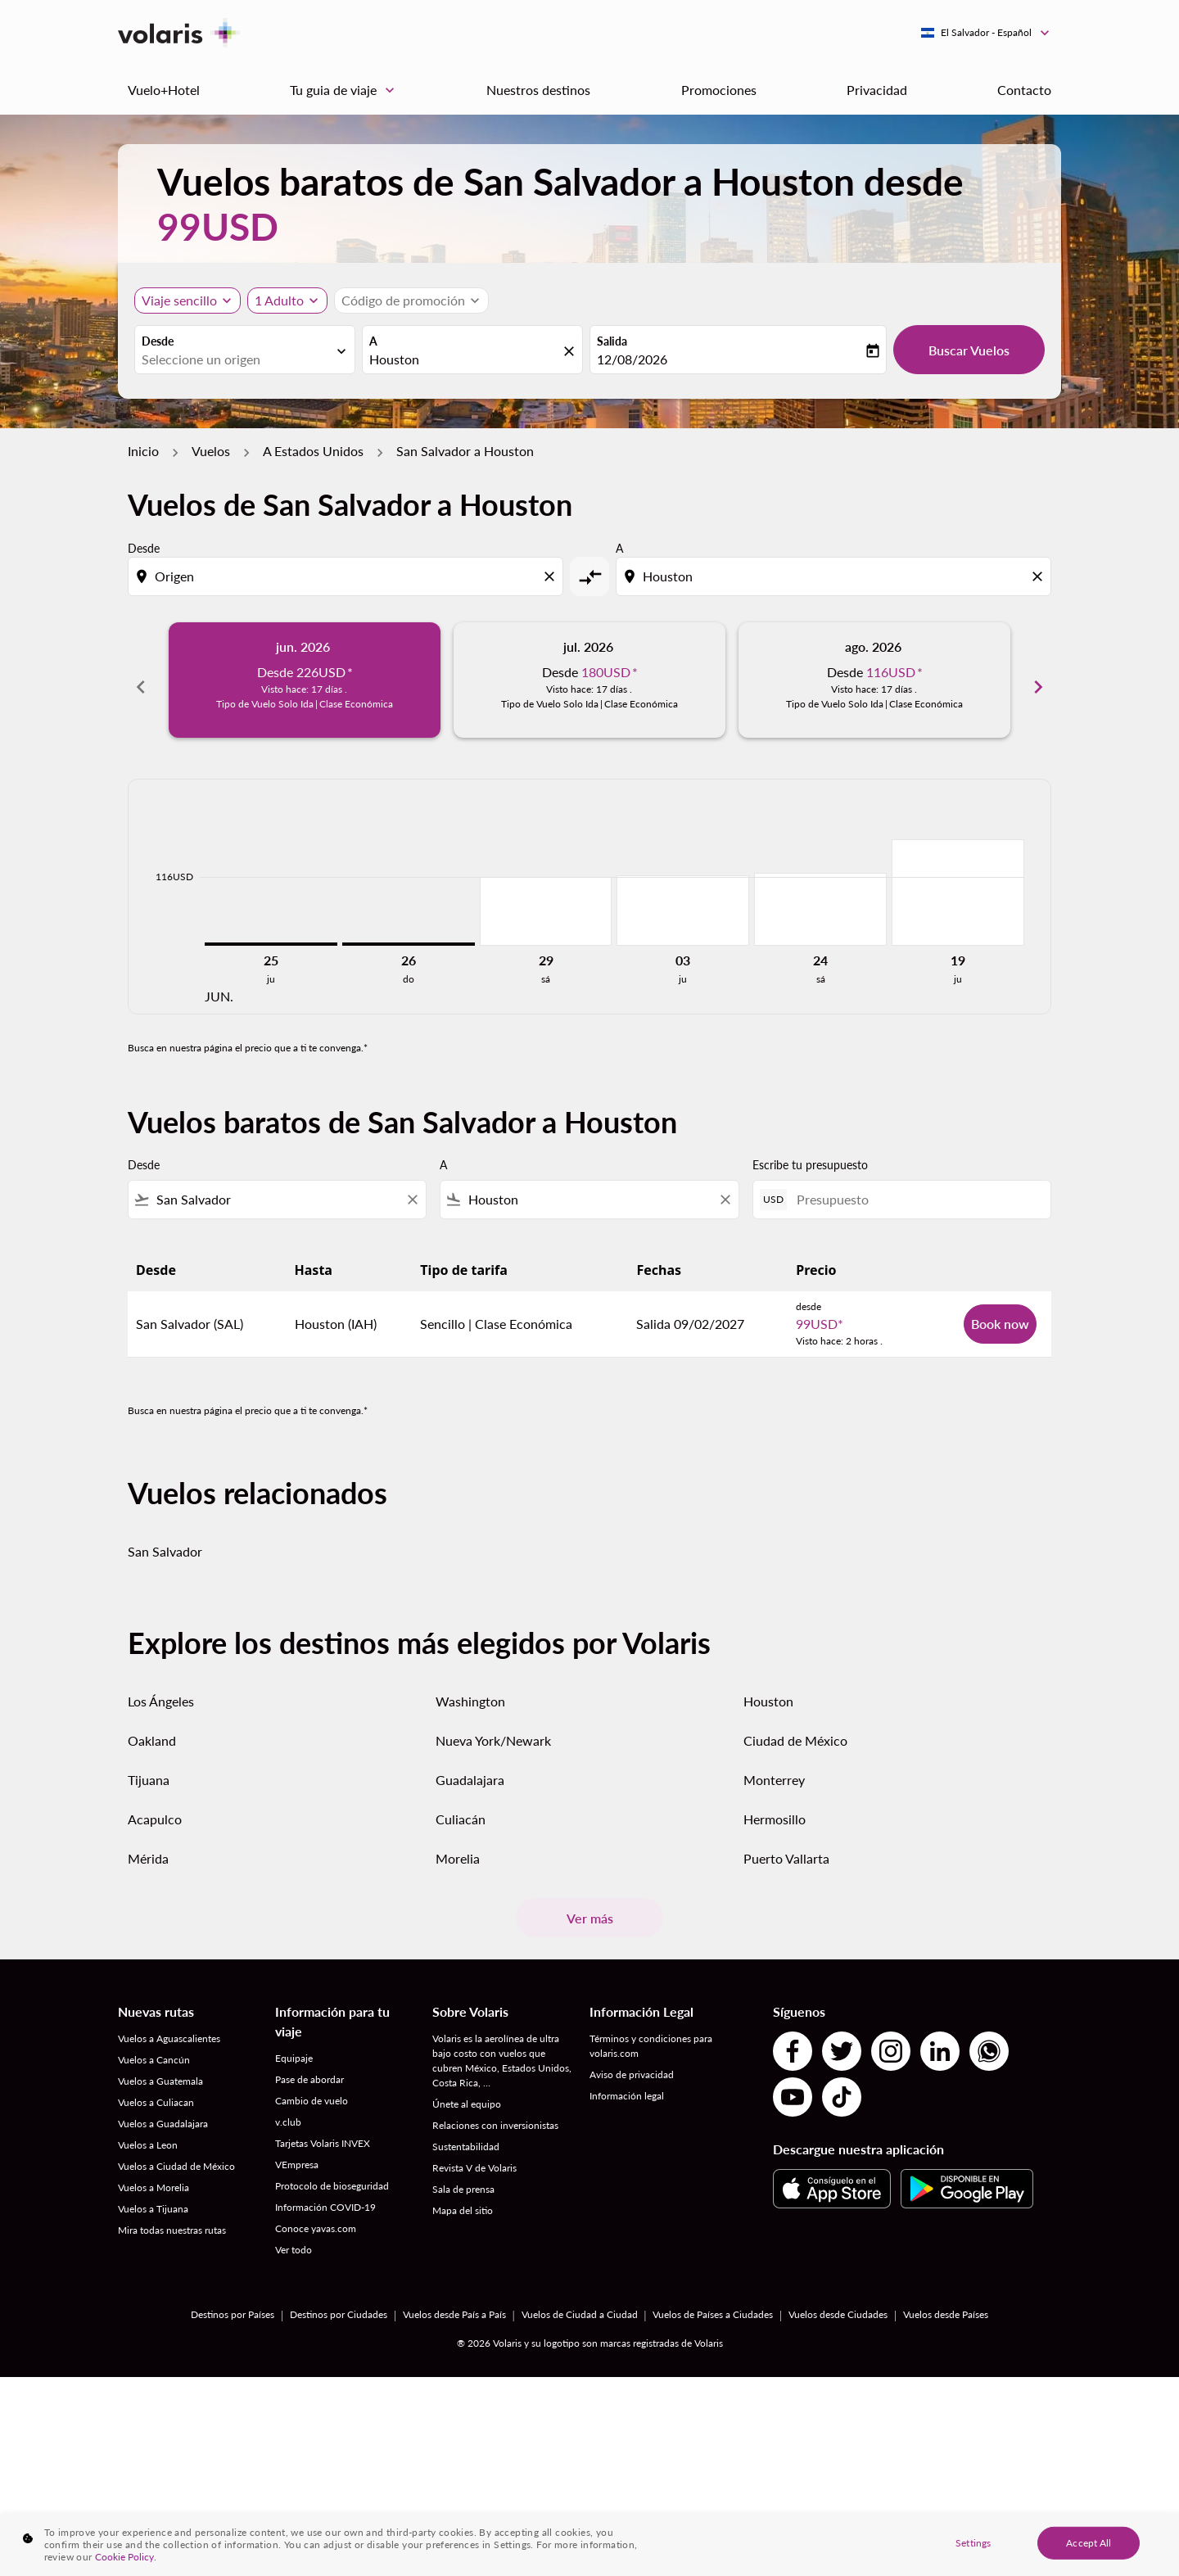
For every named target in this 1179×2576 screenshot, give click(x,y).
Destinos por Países (232, 2304)
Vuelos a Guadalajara (163, 2113)
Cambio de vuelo (311, 2090)
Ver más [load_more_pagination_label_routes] (590, 1907)
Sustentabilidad (465, 2136)
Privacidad (877, 89)
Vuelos (211, 451)
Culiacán (461, 1808)
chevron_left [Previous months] (141, 680)
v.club (288, 2111)
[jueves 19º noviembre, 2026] (958, 882)
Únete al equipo (466, 2093)
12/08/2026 (632, 359)
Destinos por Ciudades (338, 2304)
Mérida (148, 1847)
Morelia (458, 1847)
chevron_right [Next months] (1038, 680)
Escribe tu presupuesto (810, 1154)
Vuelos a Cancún (154, 2049)
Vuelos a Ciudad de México (176, 2155)
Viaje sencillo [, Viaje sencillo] (179, 300)
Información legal (627, 2085)
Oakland (152, 1730)
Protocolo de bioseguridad (332, 2175)
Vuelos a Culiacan (156, 2092)
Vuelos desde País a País (454, 2304)
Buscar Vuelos (969, 350)
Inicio (143, 451)
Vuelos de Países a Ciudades (713, 2304)
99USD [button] (217, 226)
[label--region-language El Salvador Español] (986, 32)
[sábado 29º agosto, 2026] (546, 900)
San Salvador (165, 1540)
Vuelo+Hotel (164, 89)
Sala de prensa (463, 2178)
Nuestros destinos (538, 89)
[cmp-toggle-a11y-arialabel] (589, 576)
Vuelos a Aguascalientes (169, 2028)
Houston (768, 1690)
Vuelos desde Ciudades (838, 2304)
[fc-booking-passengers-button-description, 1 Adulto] (279, 300)
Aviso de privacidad (632, 2064)
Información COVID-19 (325, 2196)
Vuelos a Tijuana (153, 2198)
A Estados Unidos (313, 451)
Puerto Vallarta (786, 1847)
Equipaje (294, 2047)
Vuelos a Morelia (153, 2177)
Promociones (719, 89)
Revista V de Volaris (474, 2157)
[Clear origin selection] (551, 576)
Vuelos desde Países (945, 2304)
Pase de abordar (309, 2069)
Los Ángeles (161, 1690)
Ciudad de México (795, 1730)
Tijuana (148, 1769)
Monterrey (774, 1769)
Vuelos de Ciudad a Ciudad (580, 2304)
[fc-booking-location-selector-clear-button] (571, 351)
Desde (158, 341)
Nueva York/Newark (493, 1730)
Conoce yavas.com (315, 2218)
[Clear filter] (412, 1189)
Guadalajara (470, 1769)
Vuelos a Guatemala (160, 2070)
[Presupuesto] (915, 1188)
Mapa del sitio (462, 2200)
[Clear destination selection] (1039, 576)
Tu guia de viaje (346, 90)
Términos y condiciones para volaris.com (651, 2035)
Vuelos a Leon (148, 2134)
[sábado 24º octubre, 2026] (820, 898)
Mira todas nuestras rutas (172, 2219)
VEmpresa (296, 2154)
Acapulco (155, 1808)
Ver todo (293, 2239)
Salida (612, 341)
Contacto (1024, 89)
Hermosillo (774, 1808)
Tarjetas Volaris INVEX (322, 2132)
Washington (470, 1690)
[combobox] (237, 359)
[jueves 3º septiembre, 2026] (683, 900)
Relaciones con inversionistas (495, 2114)
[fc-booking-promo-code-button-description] (403, 300)
